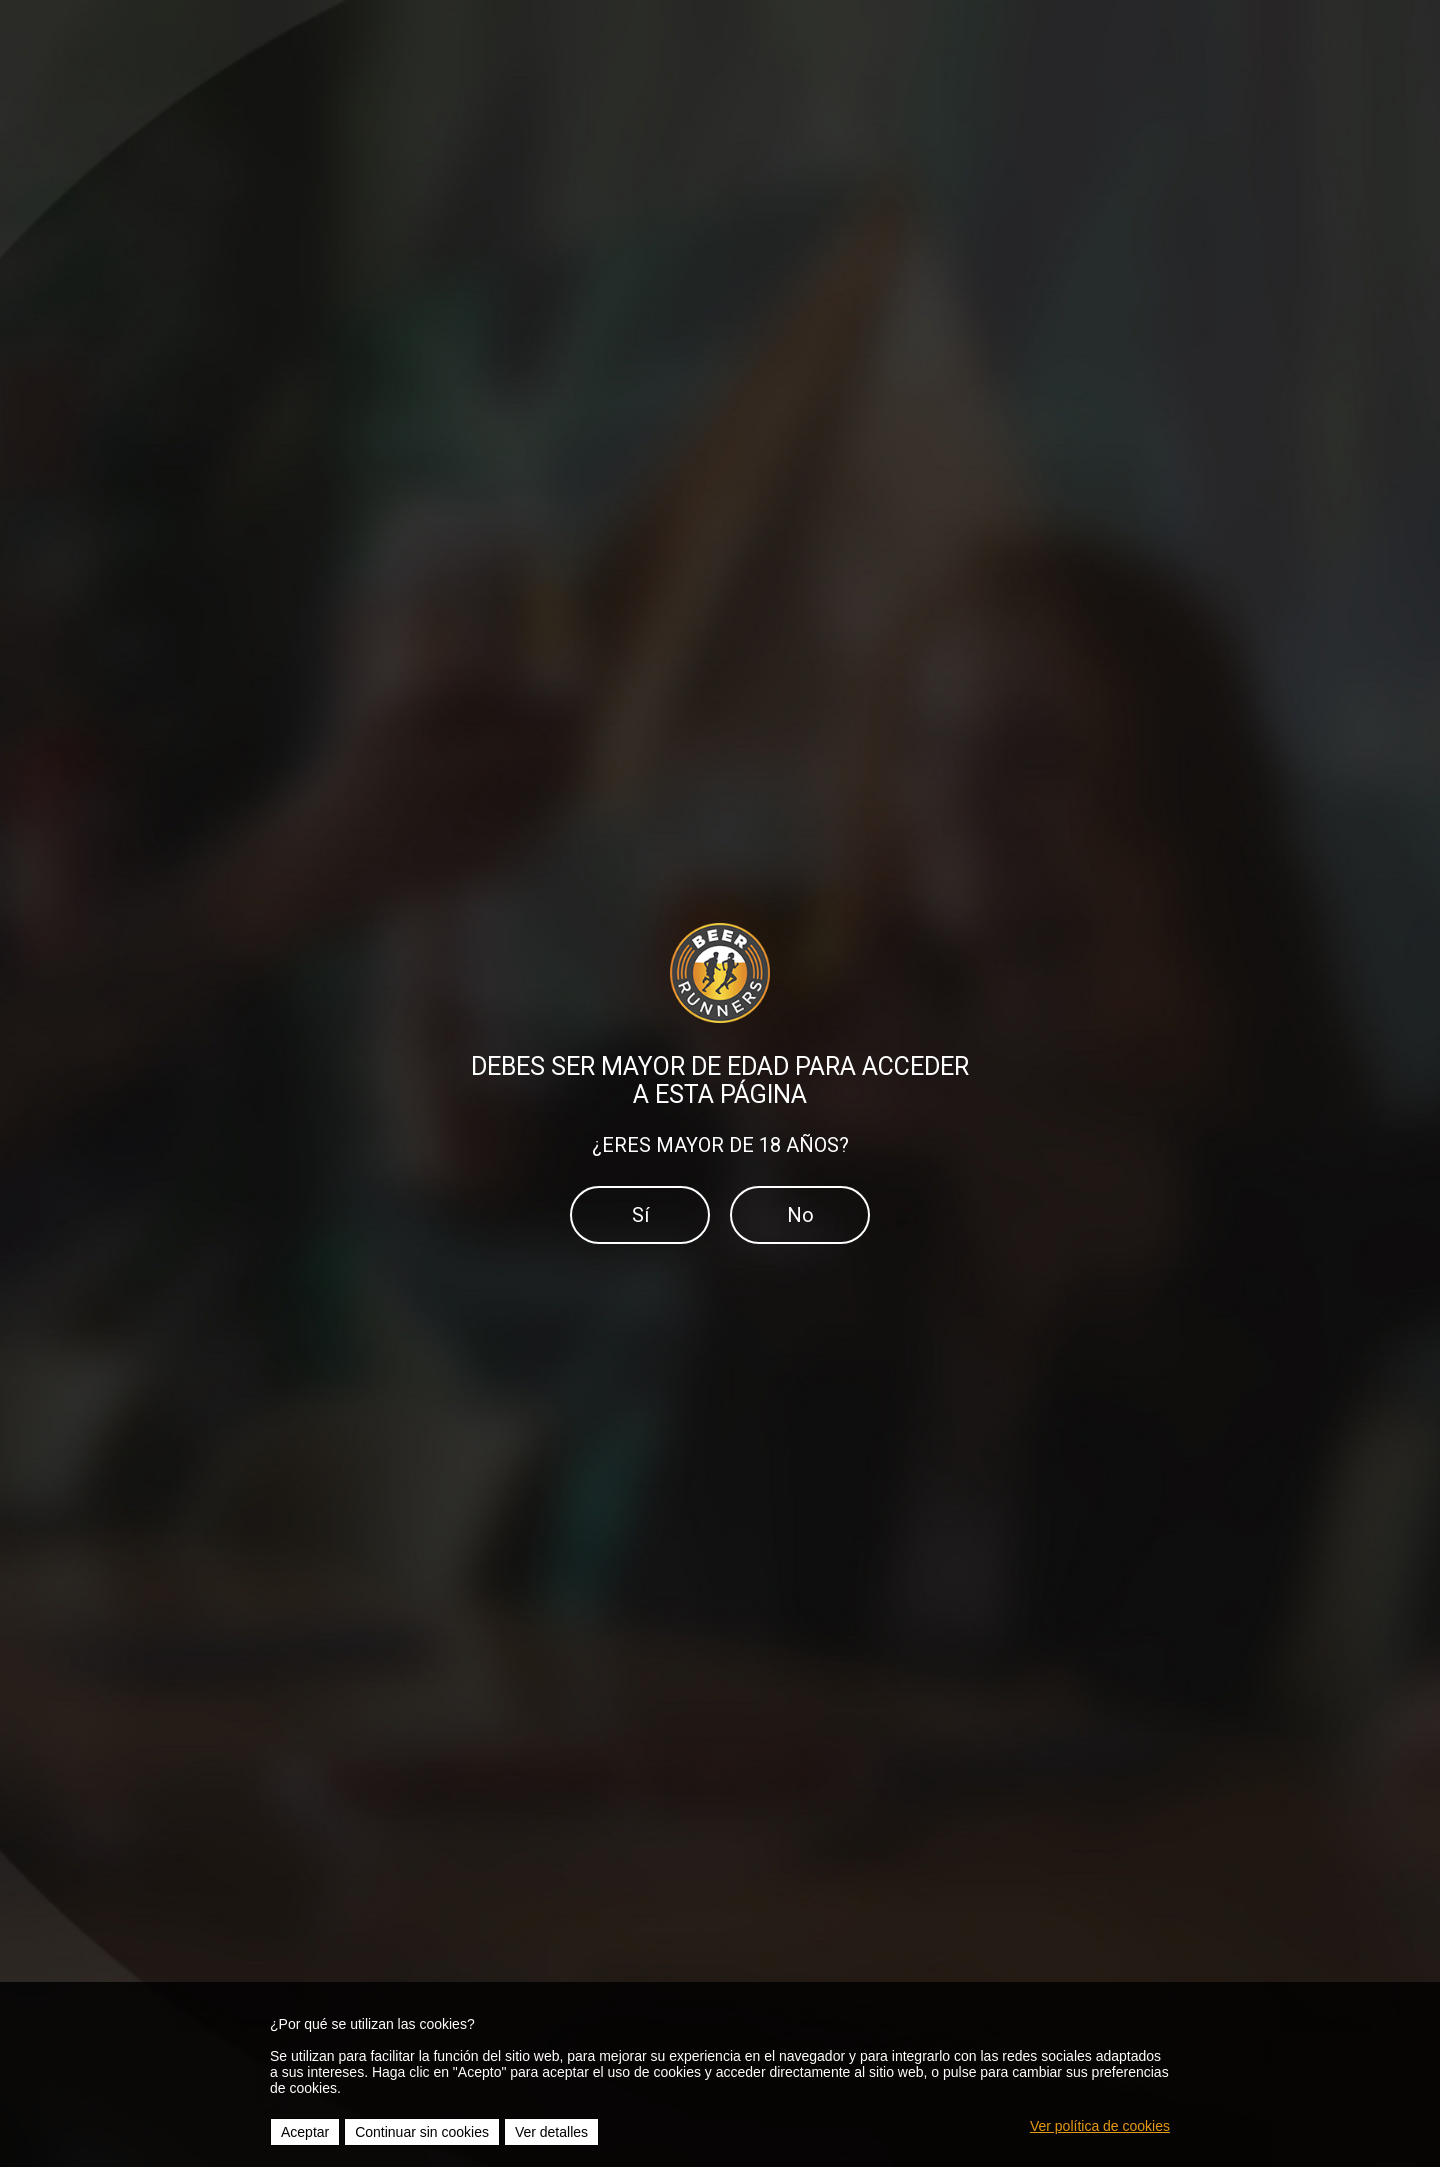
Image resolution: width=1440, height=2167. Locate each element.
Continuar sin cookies (422, 2132)
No (800, 1215)
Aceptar (305, 2132)
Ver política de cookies (1100, 2126)
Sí (640, 1215)
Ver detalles (551, 2132)
